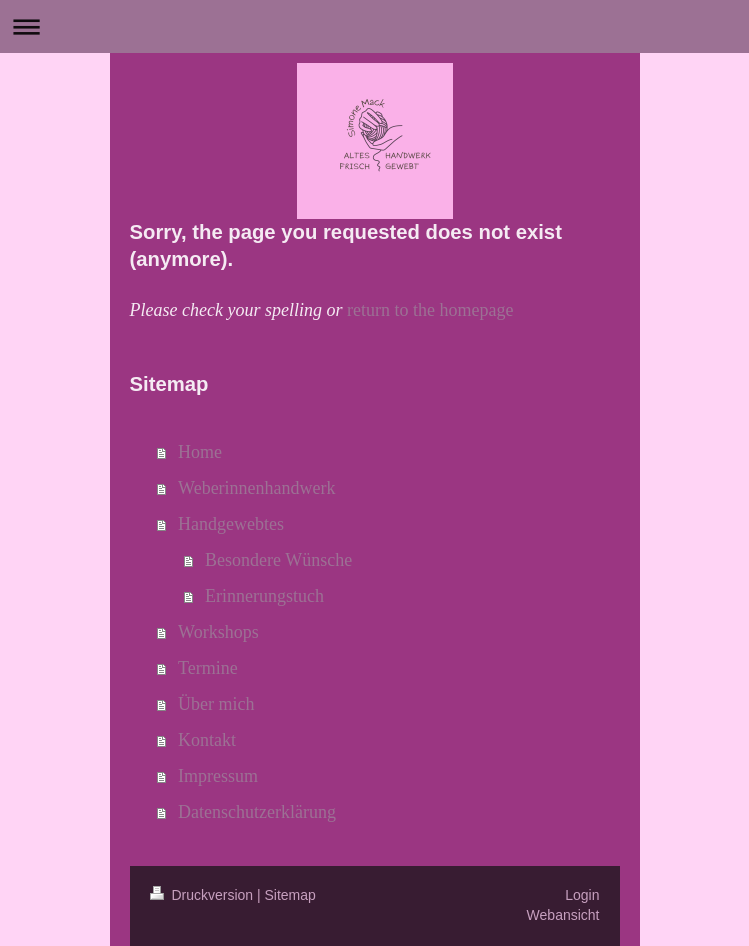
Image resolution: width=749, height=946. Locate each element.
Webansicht (563, 915)
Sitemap (290, 895)
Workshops (218, 632)
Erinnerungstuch (264, 596)
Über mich (216, 704)
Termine (208, 668)
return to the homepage (430, 310)
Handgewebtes (231, 524)
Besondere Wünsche (278, 560)
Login (582, 895)
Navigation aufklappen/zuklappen (374, 26)
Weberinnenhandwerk (256, 488)
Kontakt (207, 740)
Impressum (218, 776)
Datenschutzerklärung (257, 812)
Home (200, 452)
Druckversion (203, 895)
